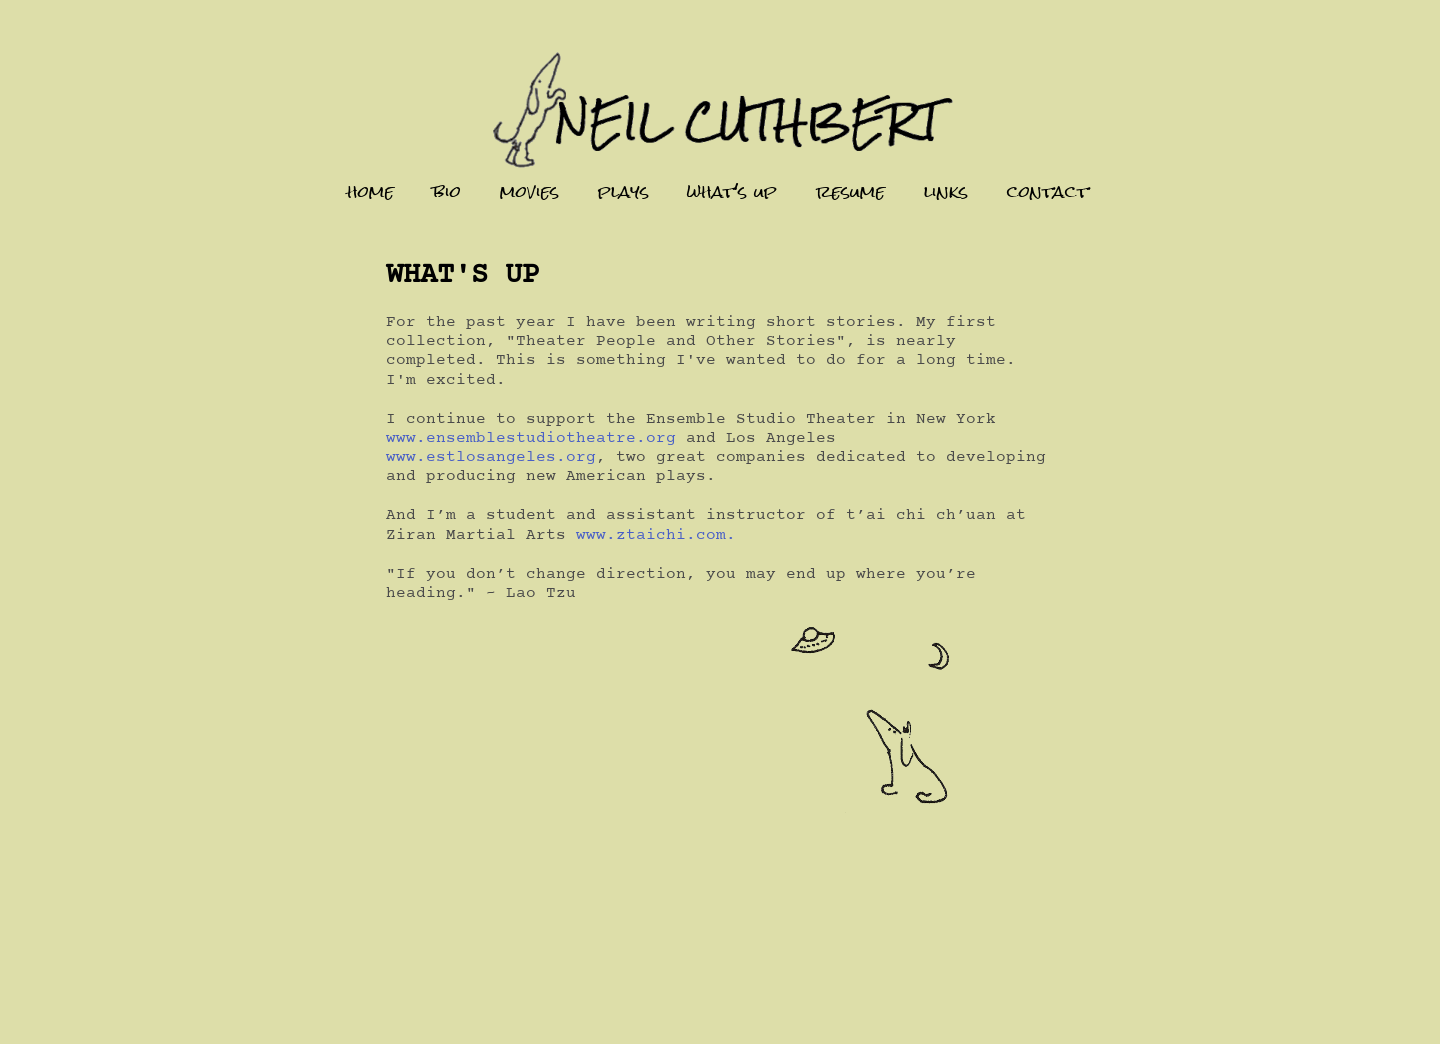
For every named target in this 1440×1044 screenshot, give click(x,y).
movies (529, 192)
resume (850, 192)
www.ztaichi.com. (656, 535)
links (946, 192)
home (370, 192)
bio (447, 192)
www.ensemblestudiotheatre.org (531, 438)
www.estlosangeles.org (491, 457)
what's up (732, 192)
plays (623, 192)
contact (1047, 192)
